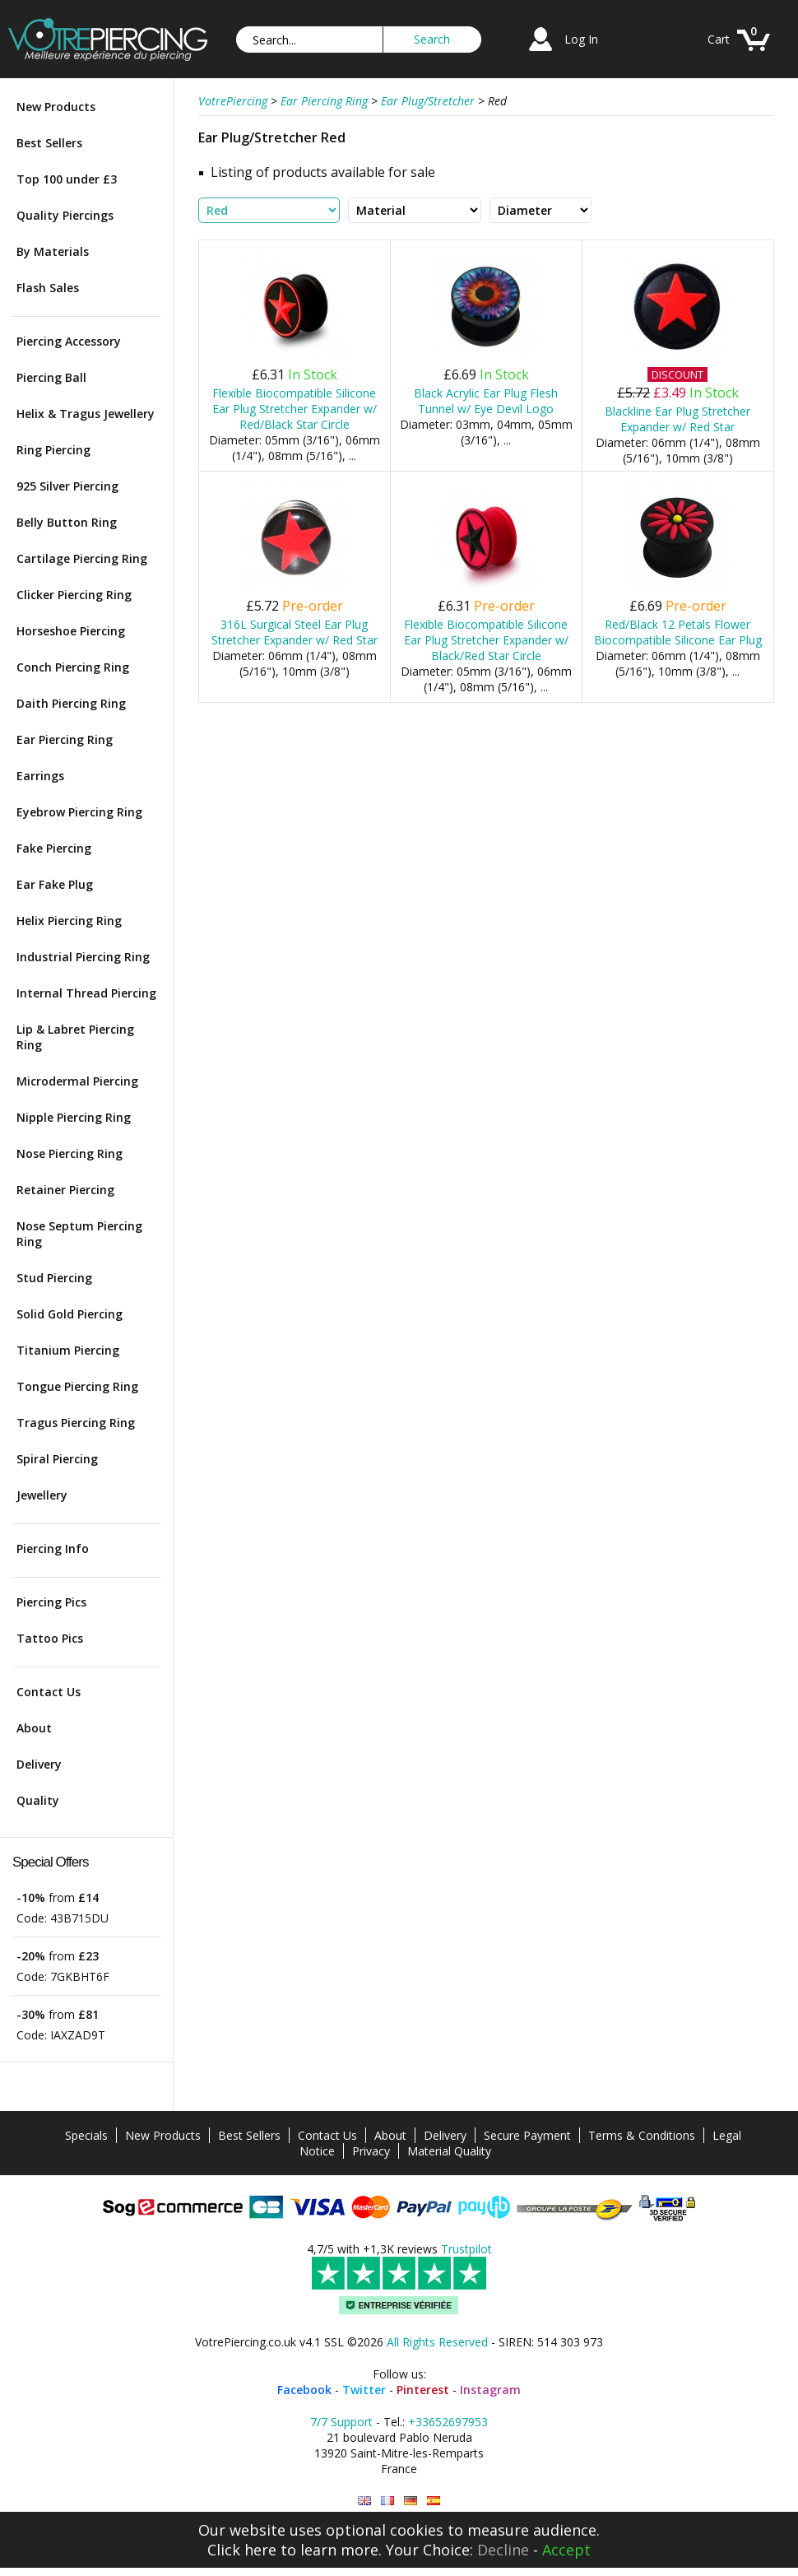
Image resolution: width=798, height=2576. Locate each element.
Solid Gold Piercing (69, 1314)
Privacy (371, 2151)
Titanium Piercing (67, 1350)
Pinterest (423, 2389)
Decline (503, 2550)
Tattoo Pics (49, 1638)
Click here (241, 2550)
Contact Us (48, 1692)
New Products (55, 106)
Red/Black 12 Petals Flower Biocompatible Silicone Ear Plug (678, 632)
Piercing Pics (51, 1602)
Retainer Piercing (65, 1189)
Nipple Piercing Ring (73, 1117)
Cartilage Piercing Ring (81, 558)
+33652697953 (448, 2422)
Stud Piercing (54, 1278)
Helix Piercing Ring (69, 920)
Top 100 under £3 (66, 179)
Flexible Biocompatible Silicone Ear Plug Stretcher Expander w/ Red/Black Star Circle (294, 408)
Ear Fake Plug (54, 884)
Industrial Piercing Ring (83, 957)
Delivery (39, 1764)
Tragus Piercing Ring (75, 1422)
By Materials (52, 251)
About (34, 1728)
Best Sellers (49, 143)
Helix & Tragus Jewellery (85, 413)
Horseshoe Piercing (70, 631)
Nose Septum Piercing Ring (79, 1233)
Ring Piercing (53, 450)
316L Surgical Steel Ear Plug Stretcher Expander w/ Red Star (294, 632)
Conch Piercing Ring (72, 667)
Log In (581, 39)
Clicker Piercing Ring (74, 594)
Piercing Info (52, 1548)
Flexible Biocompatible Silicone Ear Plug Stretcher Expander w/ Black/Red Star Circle (486, 639)
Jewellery (41, 1495)
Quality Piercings (65, 215)
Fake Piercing (53, 848)
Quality (37, 1800)
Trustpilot (466, 2249)
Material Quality (449, 2151)
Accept (566, 2550)
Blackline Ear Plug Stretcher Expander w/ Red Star (677, 419)
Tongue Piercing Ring (77, 1386)
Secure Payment (527, 2135)
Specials (86, 2135)
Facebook (304, 2389)
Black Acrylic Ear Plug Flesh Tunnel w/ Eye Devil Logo (486, 400)
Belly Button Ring (66, 522)
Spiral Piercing (57, 1459)
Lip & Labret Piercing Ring (75, 1037)
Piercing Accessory (68, 341)
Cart (719, 39)
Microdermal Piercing (77, 1081)
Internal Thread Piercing (86, 993)
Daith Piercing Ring (71, 703)
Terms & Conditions (641, 2135)
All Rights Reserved (437, 2342)
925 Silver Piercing (67, 486)
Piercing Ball (51, 377)
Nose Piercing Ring (69, 1153)
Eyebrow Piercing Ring (79, 812)
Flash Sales (47, 287)
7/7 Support (341, 2422)
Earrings (40, 775)
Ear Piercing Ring (64, 739)
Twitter (364, 2389)
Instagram (490, 2389)
